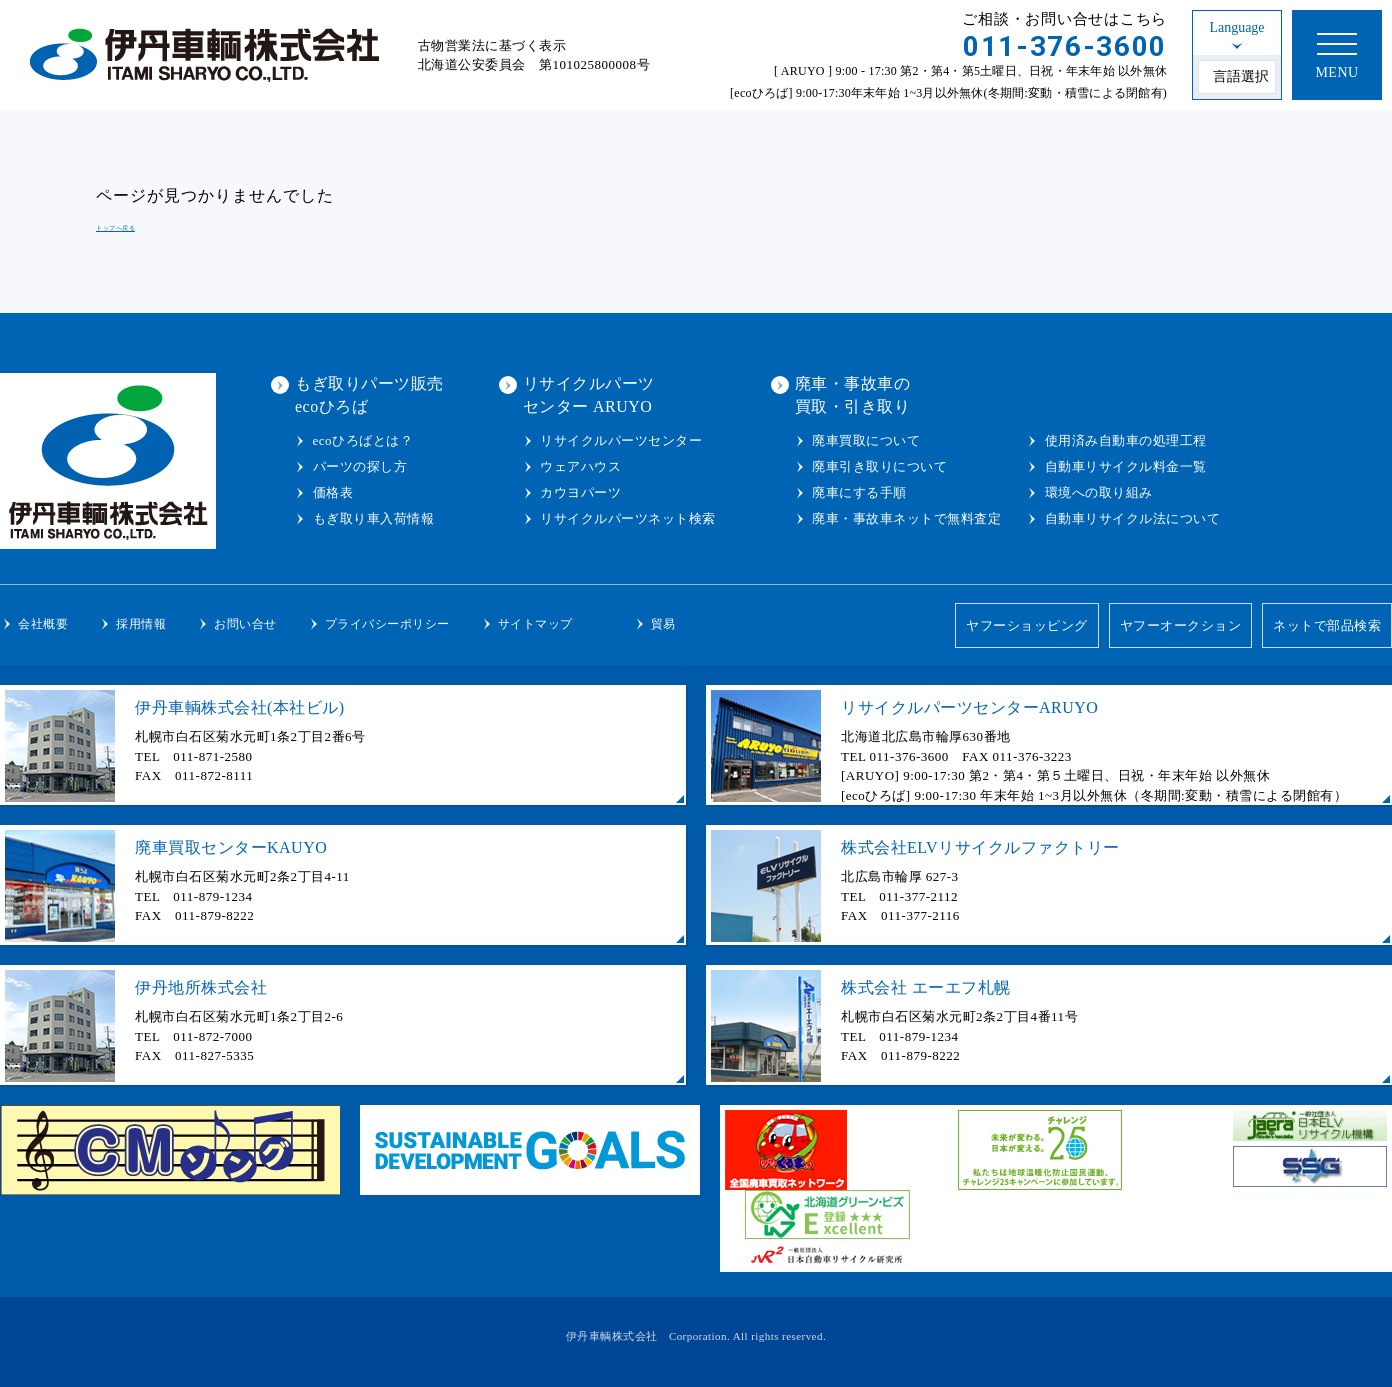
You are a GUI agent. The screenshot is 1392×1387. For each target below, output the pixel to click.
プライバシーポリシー (387, 624)
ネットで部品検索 (1327, 625)
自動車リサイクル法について (1133, 518)
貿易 (663, 624)
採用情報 (141, 624)
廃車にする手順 (859, 492)
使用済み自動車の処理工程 (1126, 440)
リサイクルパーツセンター (621, 440)
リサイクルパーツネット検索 (628, 518)
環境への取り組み (1099, 492)
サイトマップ (535, 624)
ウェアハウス (580, 466)
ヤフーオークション (1181, 625)
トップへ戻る (115, 227)
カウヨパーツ (580, 492)
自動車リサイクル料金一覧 (1126, 466)
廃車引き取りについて (879, 466)
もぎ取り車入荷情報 (374, 518)
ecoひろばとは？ (363, 440)
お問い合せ (245, 624)
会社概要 (43, 624)
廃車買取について (866, 440)
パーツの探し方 (360, 466)
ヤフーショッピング (1027, 625)
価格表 (333, 492)
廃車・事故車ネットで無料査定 (906, 518)
